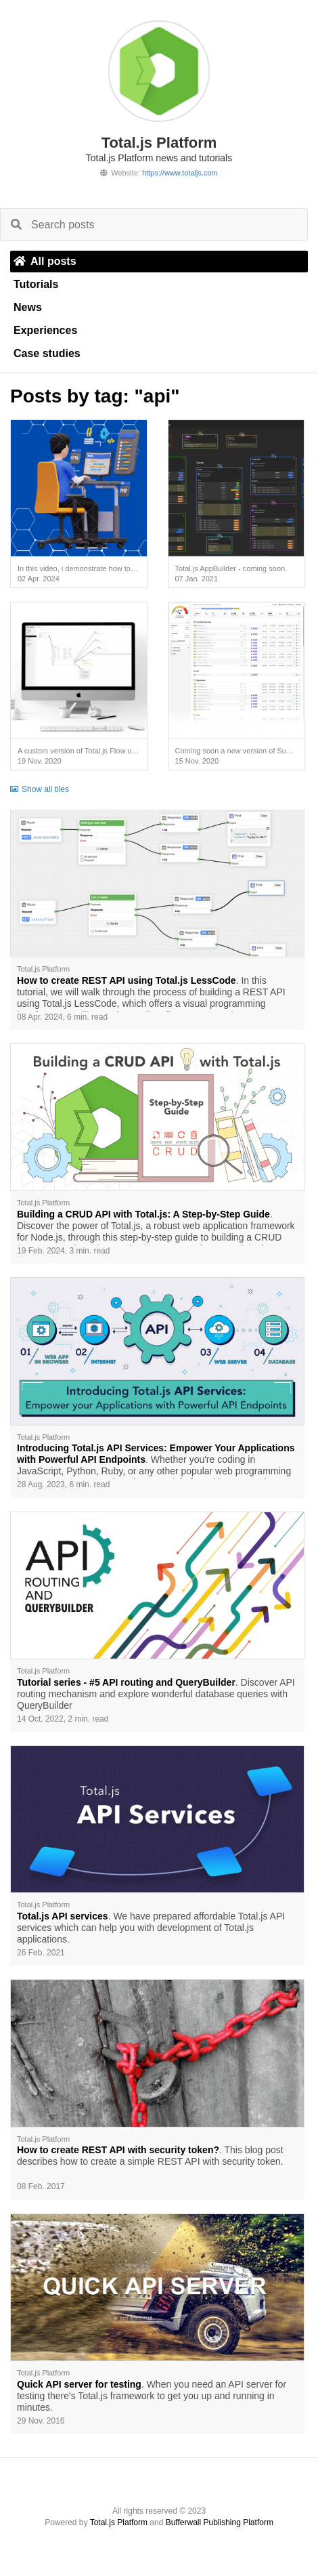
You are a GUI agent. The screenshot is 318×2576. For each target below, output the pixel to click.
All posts (45, 261)
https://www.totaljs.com (180, 173)
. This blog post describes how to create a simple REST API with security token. (150, 2155)
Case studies (47, 353)
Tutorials (36, 284)
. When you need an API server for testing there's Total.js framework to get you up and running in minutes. (151, 2396)
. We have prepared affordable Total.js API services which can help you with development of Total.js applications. (151, 1928)
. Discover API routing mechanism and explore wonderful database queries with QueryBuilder (156, 1694)
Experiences (45, 330)
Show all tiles (39, 789)
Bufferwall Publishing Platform (219, 2522)
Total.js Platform (118, 2522)
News (28, 307)
